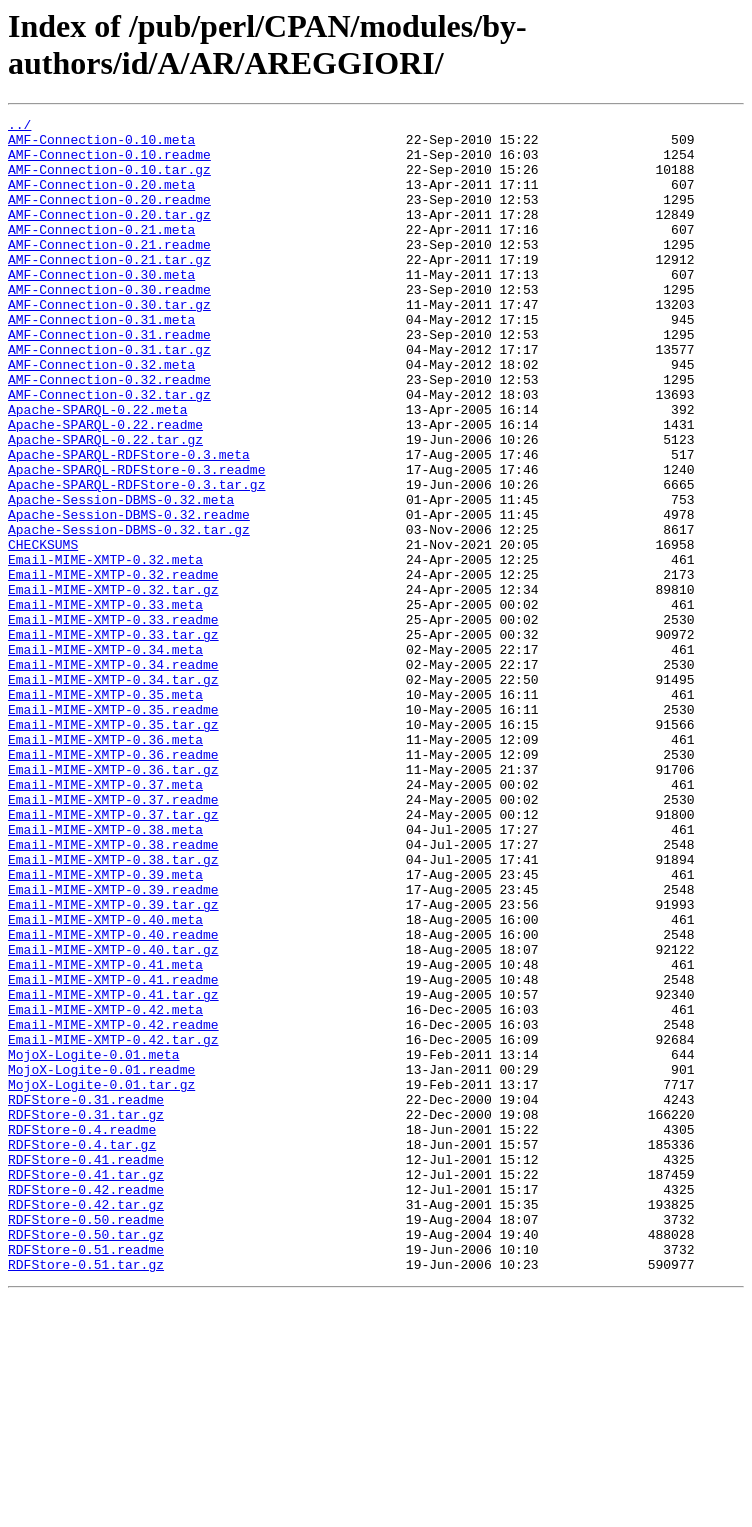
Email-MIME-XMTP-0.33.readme (113, 721)
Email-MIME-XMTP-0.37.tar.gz (113, 955)
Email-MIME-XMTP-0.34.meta (105, 757)
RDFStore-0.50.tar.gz (86, 1459)
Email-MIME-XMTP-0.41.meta (105, 1135)
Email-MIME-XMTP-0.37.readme (113, 937)
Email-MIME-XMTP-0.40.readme (113, 1099)
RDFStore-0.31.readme (86, 1297)
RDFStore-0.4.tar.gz (82, 1351)
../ (19, 127)
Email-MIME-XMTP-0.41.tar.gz (113, 1171)
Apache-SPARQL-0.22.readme (105, 487)
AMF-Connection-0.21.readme (109, 271)
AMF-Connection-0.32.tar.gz (109, 451)
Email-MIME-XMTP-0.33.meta (105, 703)
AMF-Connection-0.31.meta (101, 361)
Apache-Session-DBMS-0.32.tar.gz (129, 613)
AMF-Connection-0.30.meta (101, 307)
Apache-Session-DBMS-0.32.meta (121, 577)
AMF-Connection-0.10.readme (109, 163)
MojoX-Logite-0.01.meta (94, 1243)
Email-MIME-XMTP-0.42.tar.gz (113, 1225)
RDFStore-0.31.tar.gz (86, 1315)
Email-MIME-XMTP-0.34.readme (113, 775)
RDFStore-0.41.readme (86, 1369)
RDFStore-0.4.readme (82, 1333)
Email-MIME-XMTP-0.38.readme (113, 991)
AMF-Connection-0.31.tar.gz (109, 397)
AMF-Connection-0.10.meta (101, 145)
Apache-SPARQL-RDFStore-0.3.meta (129, 523)
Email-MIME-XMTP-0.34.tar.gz (113, 793)
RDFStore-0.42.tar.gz (86, 1423)
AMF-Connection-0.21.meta (101, 253)
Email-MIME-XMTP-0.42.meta (105, 1189)
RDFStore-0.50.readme (86, 1441)
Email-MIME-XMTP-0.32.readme (113, 667)
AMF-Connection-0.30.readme (109, 325)
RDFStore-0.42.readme (86, 1405)
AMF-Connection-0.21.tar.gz (109, 289)
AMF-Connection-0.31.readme (109, 379)
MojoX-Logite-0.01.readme (101, 1261)
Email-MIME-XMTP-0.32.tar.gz (113, 685)
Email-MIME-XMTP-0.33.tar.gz (113, 739)
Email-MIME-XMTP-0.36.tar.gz (113, 901)
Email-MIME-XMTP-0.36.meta (105, 865)
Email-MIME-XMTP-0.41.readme (113, 1153)
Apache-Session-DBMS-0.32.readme (129, 595)
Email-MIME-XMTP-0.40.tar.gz (113, 1117)
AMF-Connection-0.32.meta (101, 415)
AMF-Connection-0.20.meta (101, 199)
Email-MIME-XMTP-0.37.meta (105, 919)
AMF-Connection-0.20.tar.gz (109, 235)
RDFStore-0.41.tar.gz (86, 1387)
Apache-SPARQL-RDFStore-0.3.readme (136, 541)
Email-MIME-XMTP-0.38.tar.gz (113, 1009)
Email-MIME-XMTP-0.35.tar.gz (113, 847)
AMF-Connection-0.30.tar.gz (109, 343)
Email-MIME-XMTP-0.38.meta (105, 973)
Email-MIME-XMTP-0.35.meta (105, 811)
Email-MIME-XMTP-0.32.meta (105, 649)
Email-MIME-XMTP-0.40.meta (105, 1081)
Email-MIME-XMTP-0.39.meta (105, 1027)
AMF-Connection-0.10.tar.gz (109, 181)
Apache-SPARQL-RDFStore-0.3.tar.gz (136, 559)
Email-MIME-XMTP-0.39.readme (113, 1045)
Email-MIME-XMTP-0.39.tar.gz (113, 1063)
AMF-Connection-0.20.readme (109, 217)
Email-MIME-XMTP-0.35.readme (113, 829)
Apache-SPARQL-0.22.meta (97, 469)
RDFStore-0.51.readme (86, 1477)
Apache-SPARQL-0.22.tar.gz (105, 505)
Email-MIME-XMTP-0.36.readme (113, 883)
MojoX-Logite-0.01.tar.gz (101, 1279)
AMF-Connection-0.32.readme (109, 433)
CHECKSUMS (43, 631)
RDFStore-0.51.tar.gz (86, 1495)
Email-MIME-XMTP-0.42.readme (113, 1207)
